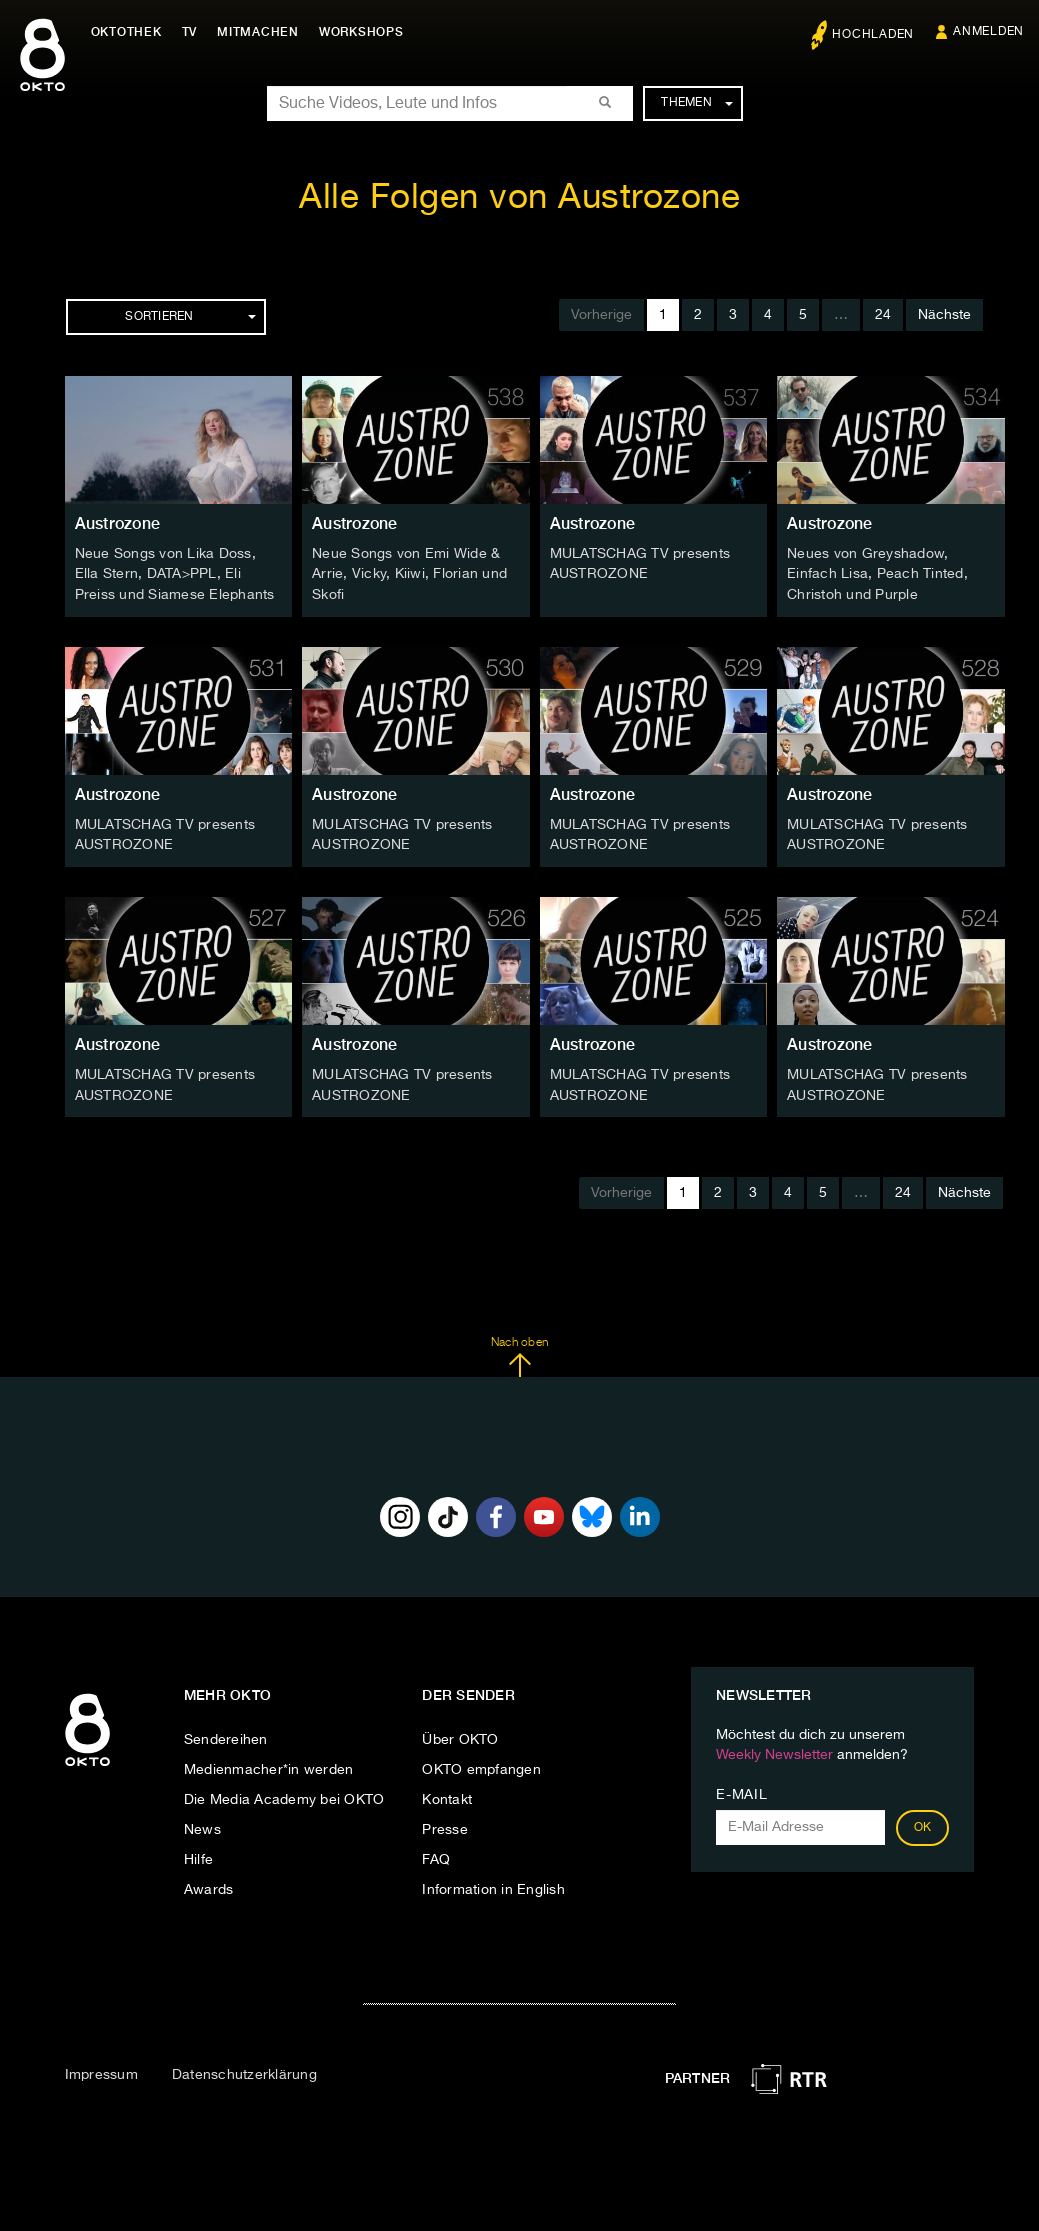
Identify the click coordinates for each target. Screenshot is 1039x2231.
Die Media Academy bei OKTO (284, 1796)
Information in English (493, 1886)
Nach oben (519, 1353)
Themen (696, 103)
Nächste (944, 315)
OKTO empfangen (481, 1766)
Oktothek (130, 32)
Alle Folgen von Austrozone (519, 198)
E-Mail (741, 1791)
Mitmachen (263, 32)
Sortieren (190, 317)
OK (923, 1824)
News (202, 1826)
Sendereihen (226, 1736)
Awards (209, 1886)
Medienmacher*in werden (269, 1766)
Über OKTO (460, 1736)
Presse (445, 1826)
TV (194, 32)
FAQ (436, 1856)
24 (883, 315)
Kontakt (447, 1796)
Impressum (101, 2071)
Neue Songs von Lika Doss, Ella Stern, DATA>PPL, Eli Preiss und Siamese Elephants (175, 574)
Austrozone (118, 523)
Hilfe (198, 1856)
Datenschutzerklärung (244, 2071)
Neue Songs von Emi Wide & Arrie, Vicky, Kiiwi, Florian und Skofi (409, 574)
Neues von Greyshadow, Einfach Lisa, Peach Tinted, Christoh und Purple (877, 574)
